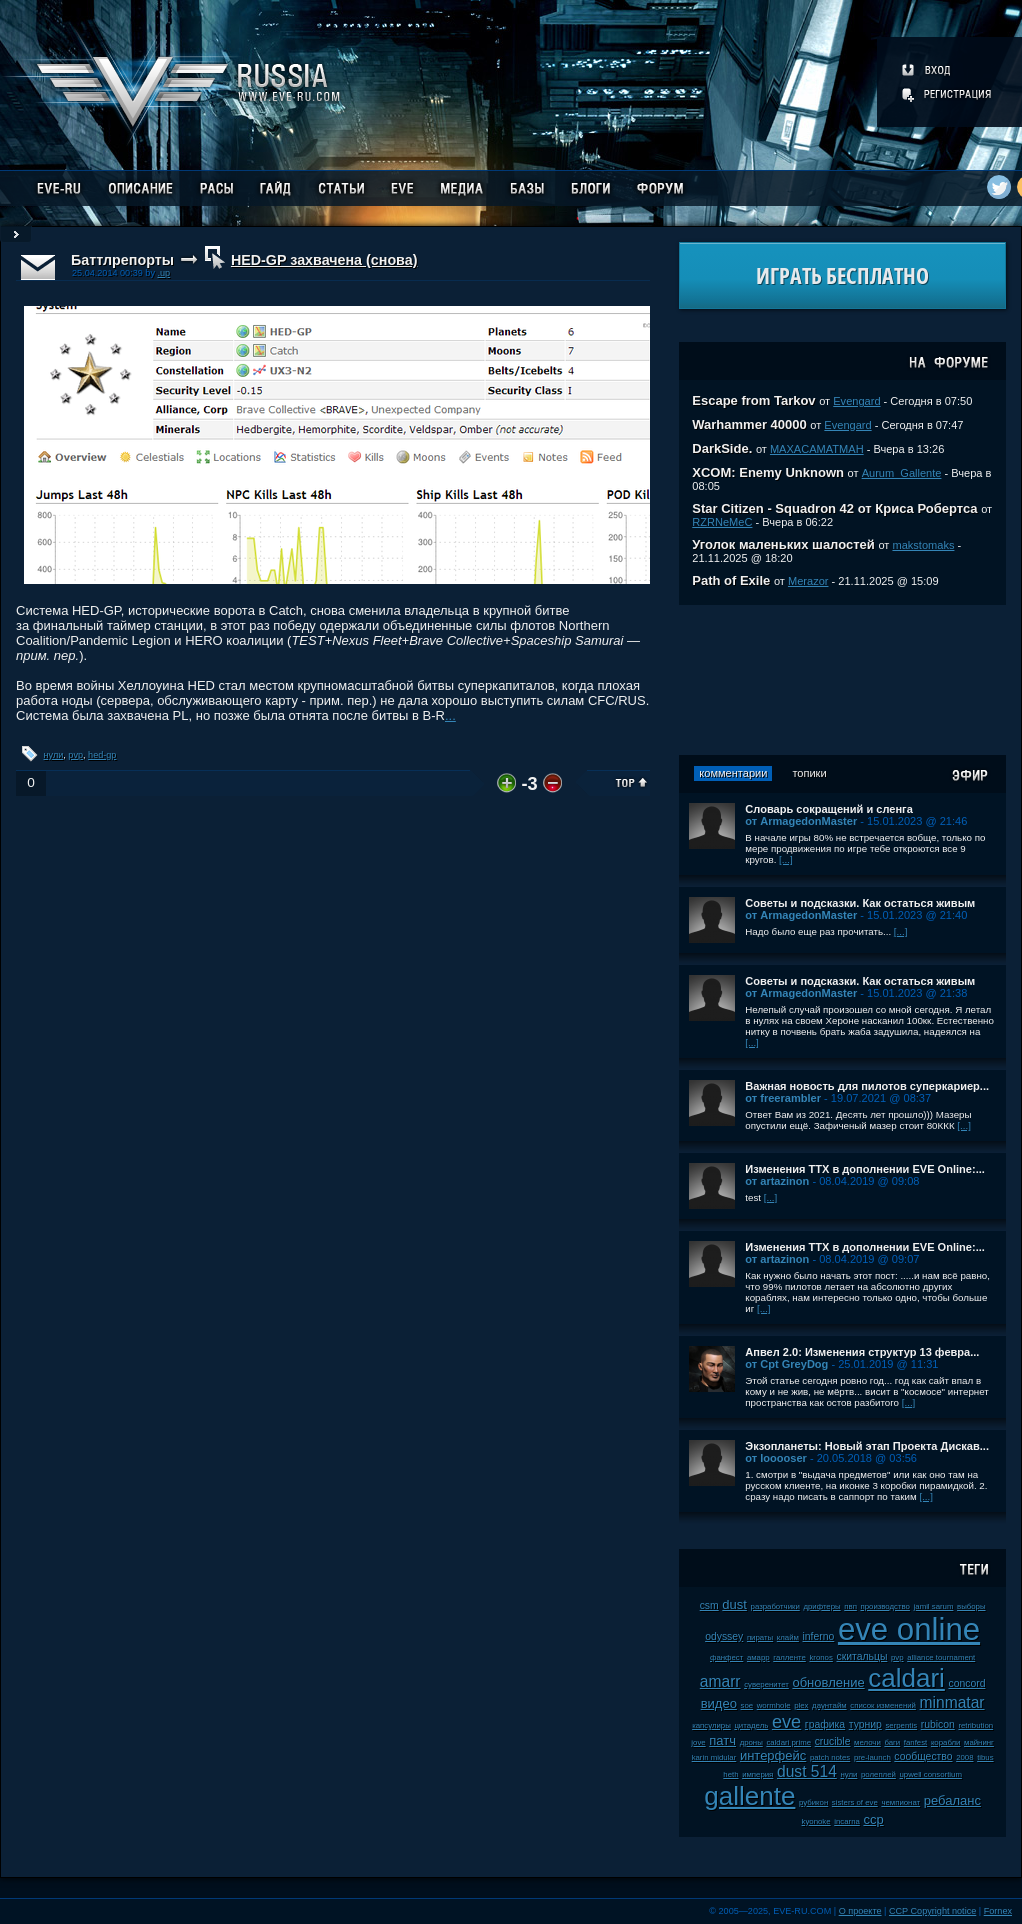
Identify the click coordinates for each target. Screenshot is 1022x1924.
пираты (760, 1637)
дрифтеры (821, 1606)
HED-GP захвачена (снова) (324, 260)
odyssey (724, 1636)
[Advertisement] (843, 680)
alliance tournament (941, 1657)
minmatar (952, 1702)
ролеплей (878, 1774)
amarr (720, 1681)
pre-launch (872, 1757)
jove (698, 1742)
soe (747, 1705)
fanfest (915, 1742)
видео (719, 1703)
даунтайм (829, 1705)
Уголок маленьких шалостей (783, 544)
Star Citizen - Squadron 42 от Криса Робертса (834, 508)
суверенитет (766, 1684)
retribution (975, 1725)
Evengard (856, 401)
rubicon (938, 1724)
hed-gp (102, 755)
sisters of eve (855, 1802)
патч (722, 1740)
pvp (75, 755)
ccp (873, 1819)
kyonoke (816, 1821)
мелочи (867, 1742)
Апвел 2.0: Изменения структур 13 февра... (862, 1352)
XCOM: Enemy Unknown (768, 472)
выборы (971, 1606)
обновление (828, 1682)
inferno (819, 1636)
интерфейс (773, 1755)
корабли (946, 1742)
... (450, 715)
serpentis (901, 1725)
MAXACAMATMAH (817, 449)
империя (757, 1774)
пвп (850, 1606)
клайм (788, 1637)
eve (786, 1722)
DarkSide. (722, 448)
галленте (789, 1657)
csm (709, 1605)
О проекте (860, 1911)
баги (892, 1742)
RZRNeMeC (722, 522)
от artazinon (777, 1181)
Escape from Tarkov (753, 400)
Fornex (998, 1911)
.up (163, 273)
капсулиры (711, 1725)
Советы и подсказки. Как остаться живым (860, 903)
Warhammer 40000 (749, 424)
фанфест (726, 1657)
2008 (964, 1757)
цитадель (751, 1725)
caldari (906, 1678)
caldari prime (788, 1742)
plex (801, 1705)
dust (734, 1604)
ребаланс (952, 1800)
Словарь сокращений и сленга (829, 809)
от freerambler (783, 1098)
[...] (786, 859)
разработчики (775, 1606)
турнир (865, 1724)
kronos (820, 1657)
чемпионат (900, 1802)
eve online (909, 1629)
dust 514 (807, 1771)
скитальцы (861, 1656)
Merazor (808, 581)
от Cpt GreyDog (786, 1364)
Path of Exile (731, 580)
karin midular (714, 1757)
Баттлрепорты (122, 260)
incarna (847, 1821)
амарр (758, 1657)
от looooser (776, 1458)
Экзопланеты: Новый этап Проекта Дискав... (867, 1446)
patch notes (830, 1757)
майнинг (979, 1742)
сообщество (923, 1756)
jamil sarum (934, 1606)
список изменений (883, 1705)
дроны (751, 1742)
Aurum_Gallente (902, 473)
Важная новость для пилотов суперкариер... (867, 1086)
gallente (749, 1796)
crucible (833, 1741)
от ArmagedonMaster (801, 821)
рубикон (813, 1802)
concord (966, 1683)
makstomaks (923, 545)
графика (825, 1724)
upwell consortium (931, 1774)
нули (54, 755)
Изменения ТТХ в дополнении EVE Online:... (865, 1169)
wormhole (774, 1705)
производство (884, 1606)
